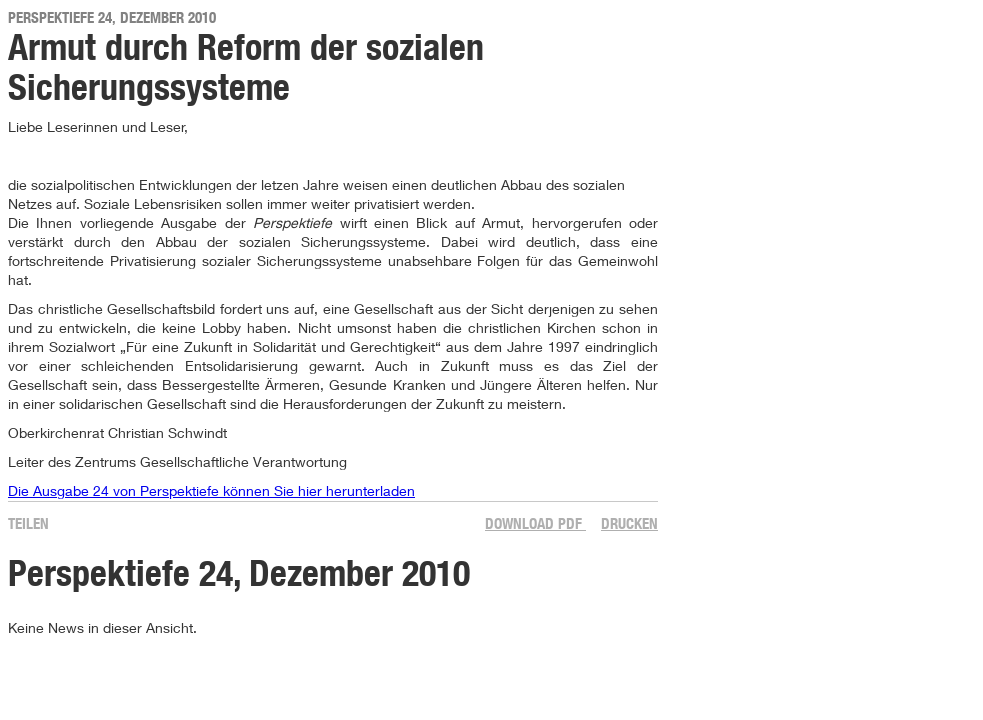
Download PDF (535, 523)
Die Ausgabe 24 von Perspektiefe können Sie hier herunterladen (211, 490)
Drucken (629, 523)
